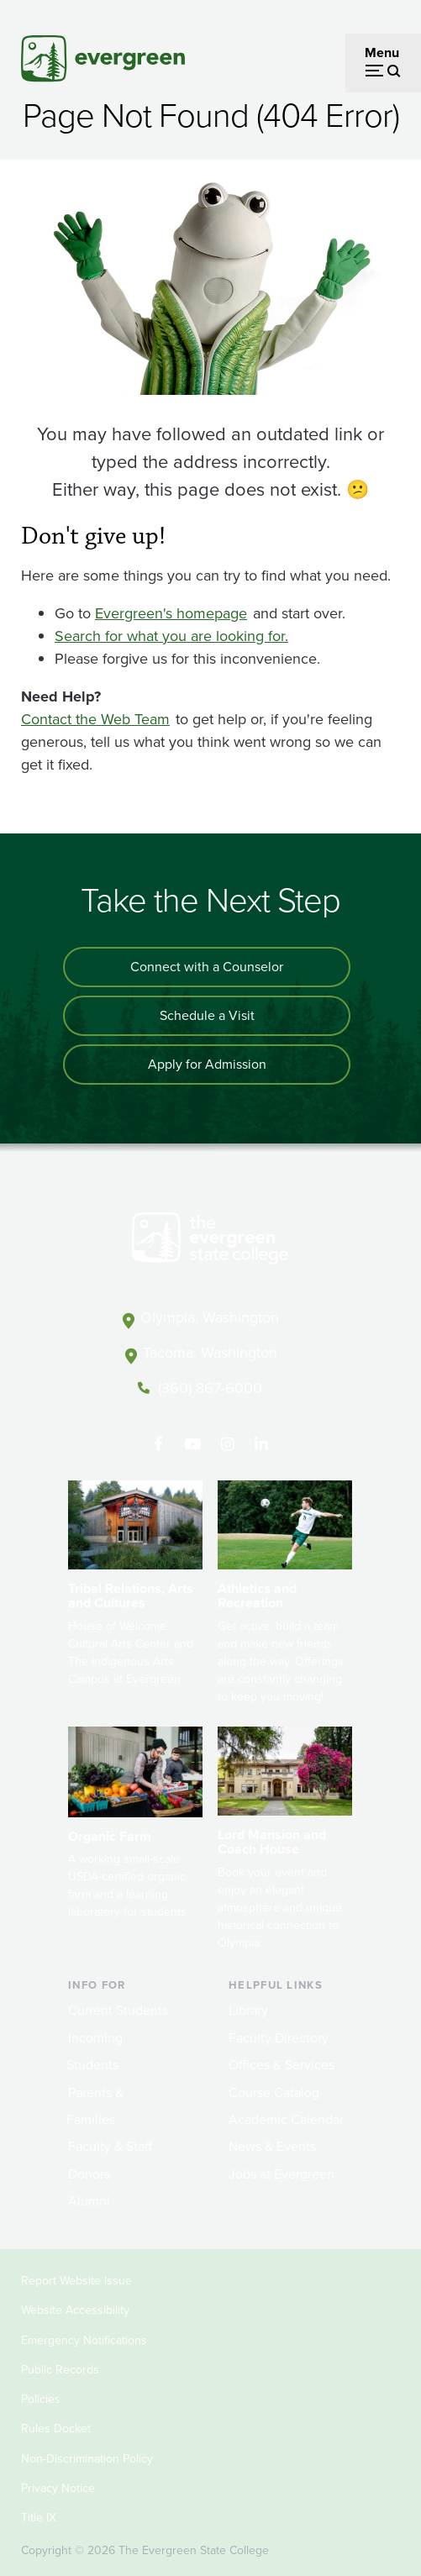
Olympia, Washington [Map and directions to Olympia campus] (209, 1317)
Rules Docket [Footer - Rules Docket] (56, 2428)
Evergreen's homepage (171, 613)
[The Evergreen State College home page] (210, 1242)
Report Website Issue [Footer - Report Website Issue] (76, 2280)
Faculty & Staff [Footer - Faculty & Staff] (110, 2146)
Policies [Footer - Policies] (41, 2399)
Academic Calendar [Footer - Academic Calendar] (286, 2119)
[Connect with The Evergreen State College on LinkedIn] (262, 1444)
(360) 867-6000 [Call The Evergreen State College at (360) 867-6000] (210, 1388)
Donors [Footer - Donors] (89, 2174)
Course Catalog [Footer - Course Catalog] (274, 2092)
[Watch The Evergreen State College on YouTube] (193, 1444)
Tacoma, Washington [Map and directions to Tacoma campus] (210, 1353)
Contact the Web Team (95, 719)
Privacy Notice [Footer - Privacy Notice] (58, 2488)
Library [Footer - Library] (248, 2010)
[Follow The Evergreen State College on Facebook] (158, 1444)
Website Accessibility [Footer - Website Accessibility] (75, 2310)
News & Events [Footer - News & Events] (272, 2146)
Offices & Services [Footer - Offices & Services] (281, 2064)
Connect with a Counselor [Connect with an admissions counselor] (206, 966)
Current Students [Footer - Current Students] (118, 2010)
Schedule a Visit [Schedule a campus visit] (207, 1015)
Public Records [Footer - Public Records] (60, 2370)
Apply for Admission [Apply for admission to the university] (207, 1064)
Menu (382, 52)
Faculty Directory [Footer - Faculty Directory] (279, 2038)
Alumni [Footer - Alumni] (89, 2201)
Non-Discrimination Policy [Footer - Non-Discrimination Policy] (87, 2459)
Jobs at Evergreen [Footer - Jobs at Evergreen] (281, 2174)
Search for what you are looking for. (171, 636)
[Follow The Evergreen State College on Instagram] (227, 1444)
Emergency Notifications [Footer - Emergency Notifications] (84, 2340)
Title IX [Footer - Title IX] (38, 2517)
